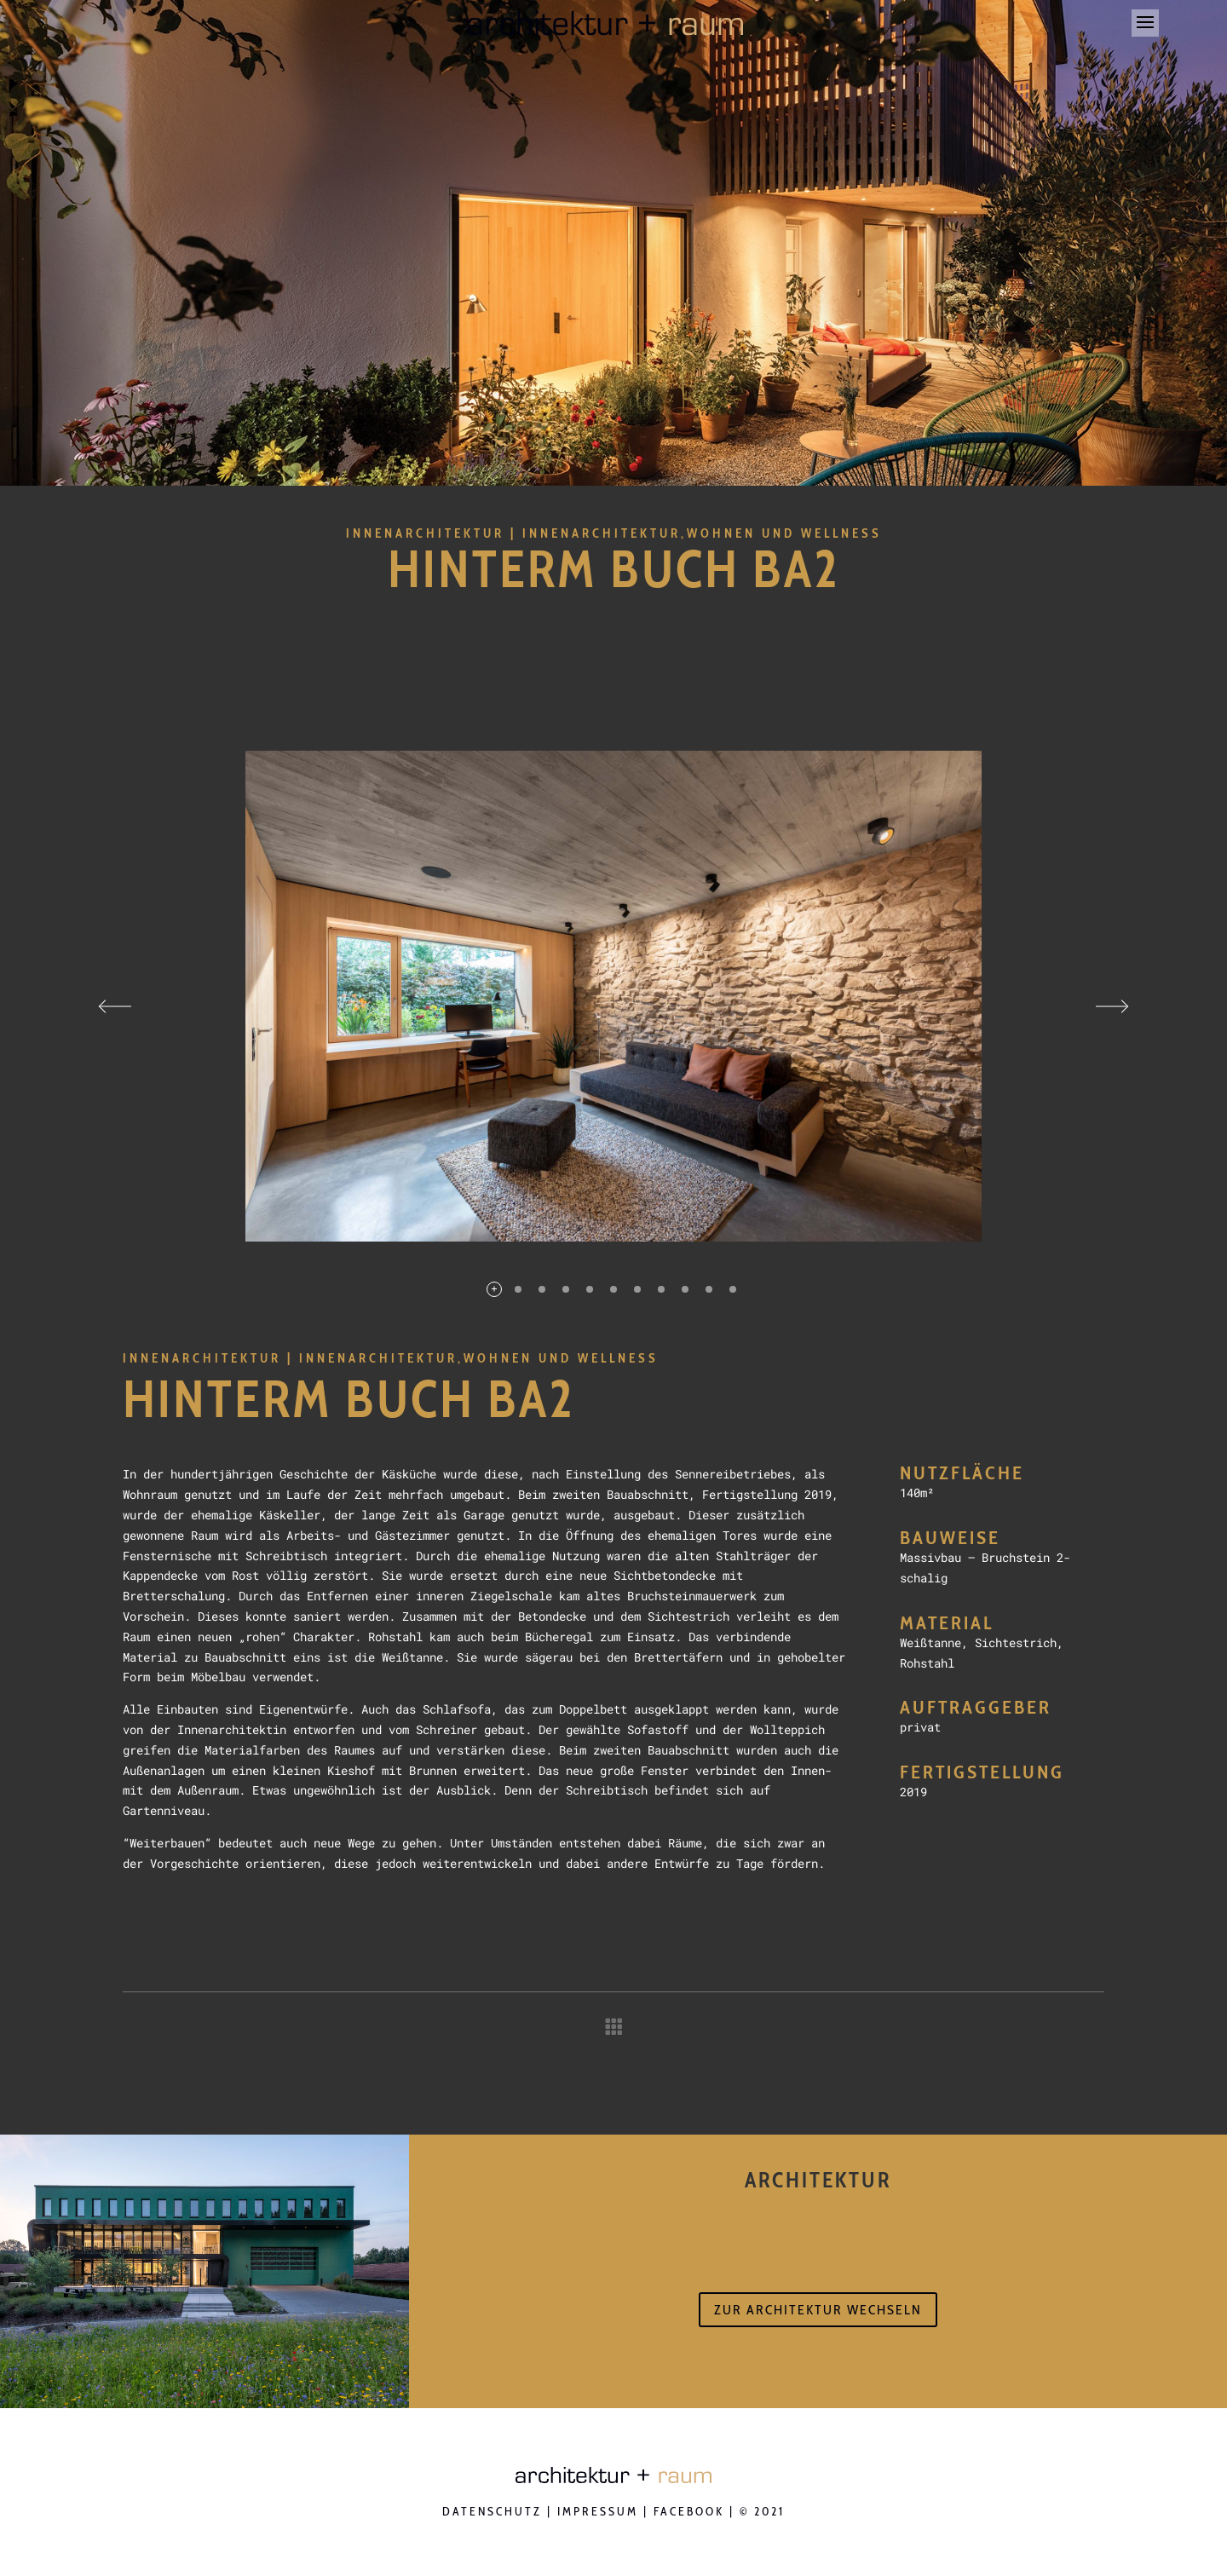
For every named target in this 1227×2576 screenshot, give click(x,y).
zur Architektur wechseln (818, 2310)
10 (709, 1289)
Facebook (689, 2511)
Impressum (597, 2511)
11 (732, 1289)
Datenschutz (492, 2511)
